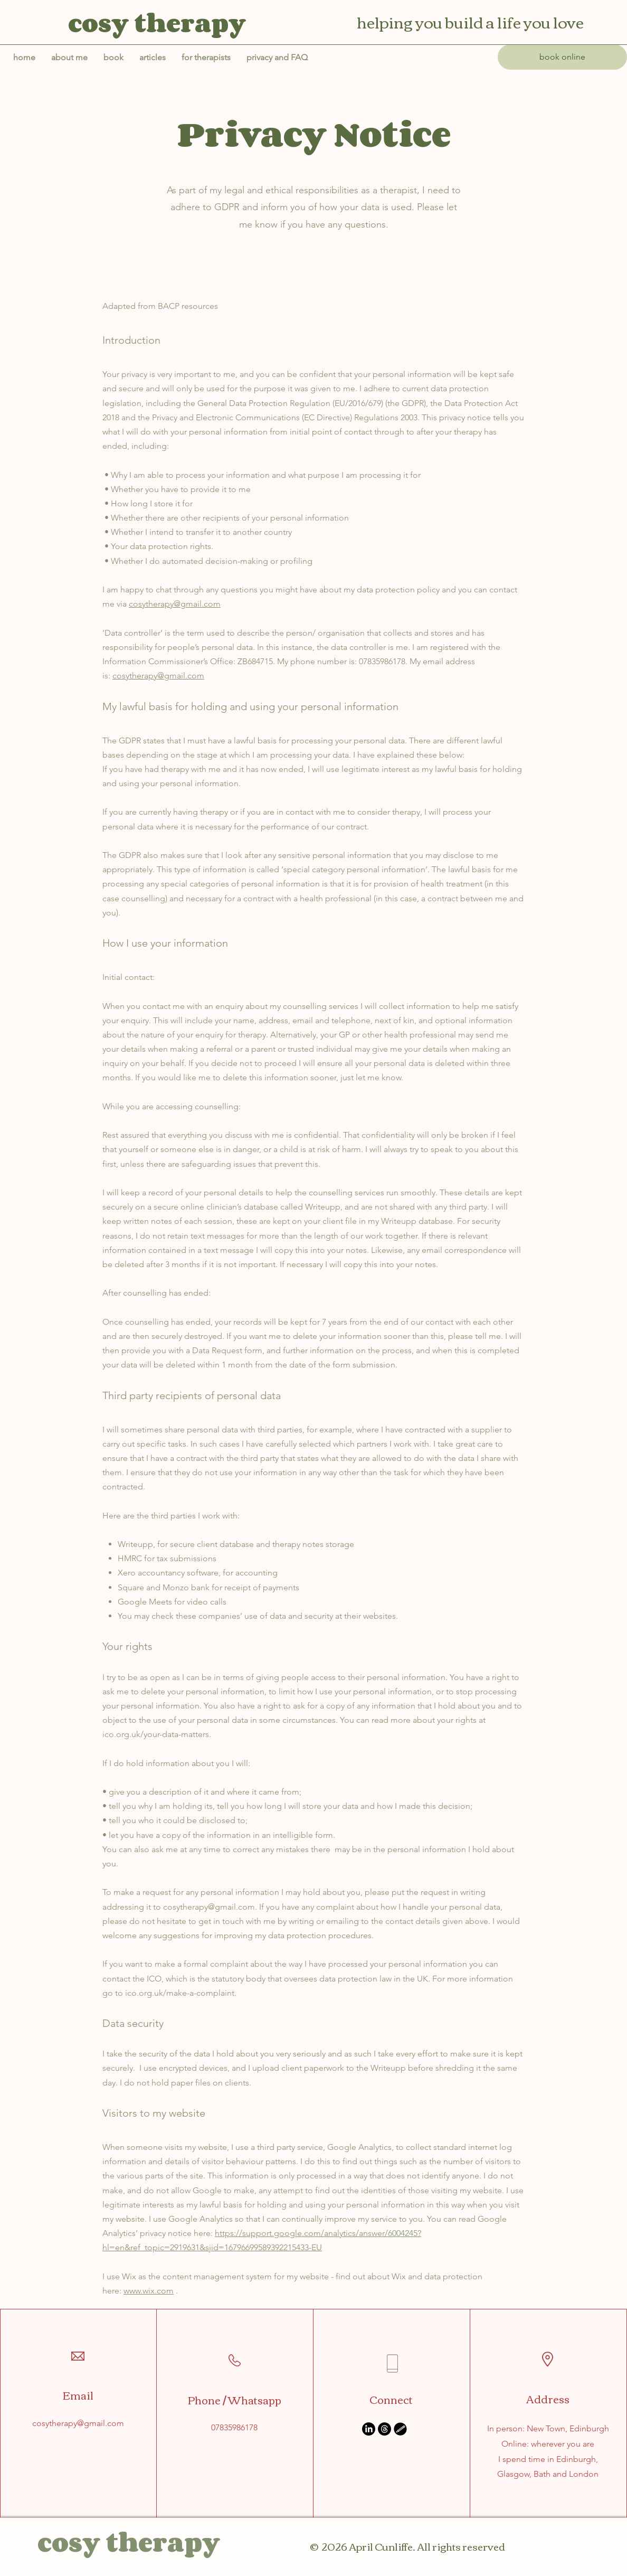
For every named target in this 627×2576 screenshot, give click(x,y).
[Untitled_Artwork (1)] (400, 2429)
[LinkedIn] (368, 2429)
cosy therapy (128, 2542)
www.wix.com (149, 2291)
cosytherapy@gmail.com (175, 604)
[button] (277, 57)
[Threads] (384, 2429)
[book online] (562, 57)
